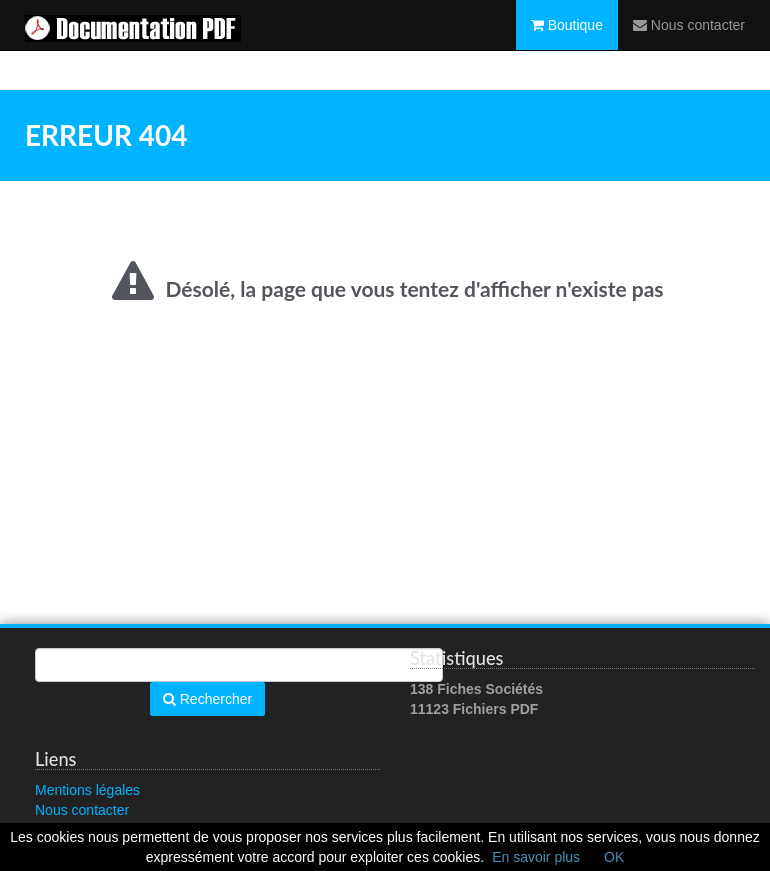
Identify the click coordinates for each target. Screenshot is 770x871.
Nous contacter (689, 45)
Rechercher (207, 699)
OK (614, 857)
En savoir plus (536, 857)
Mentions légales (87, 790)
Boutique (567, 45)
